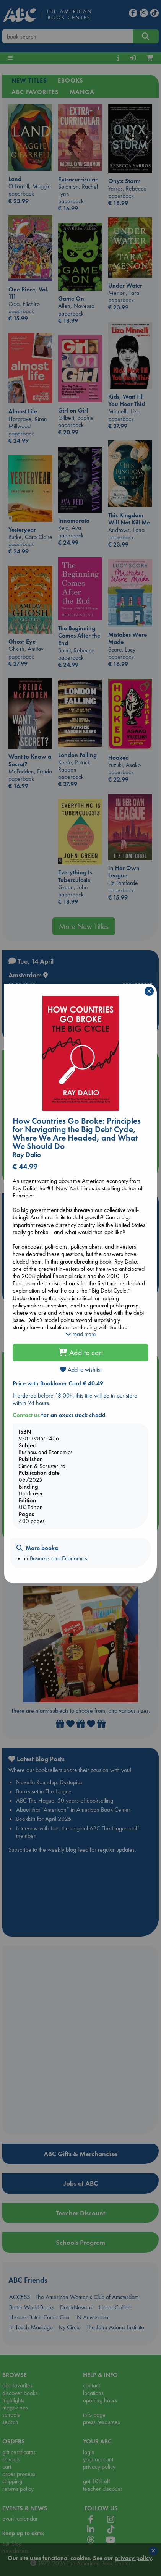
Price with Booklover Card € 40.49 (58, 1383)
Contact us (26, 1415)
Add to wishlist (80, 1369)
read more (80, 1334)
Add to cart (81, 1353)
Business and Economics (58, 1558)
